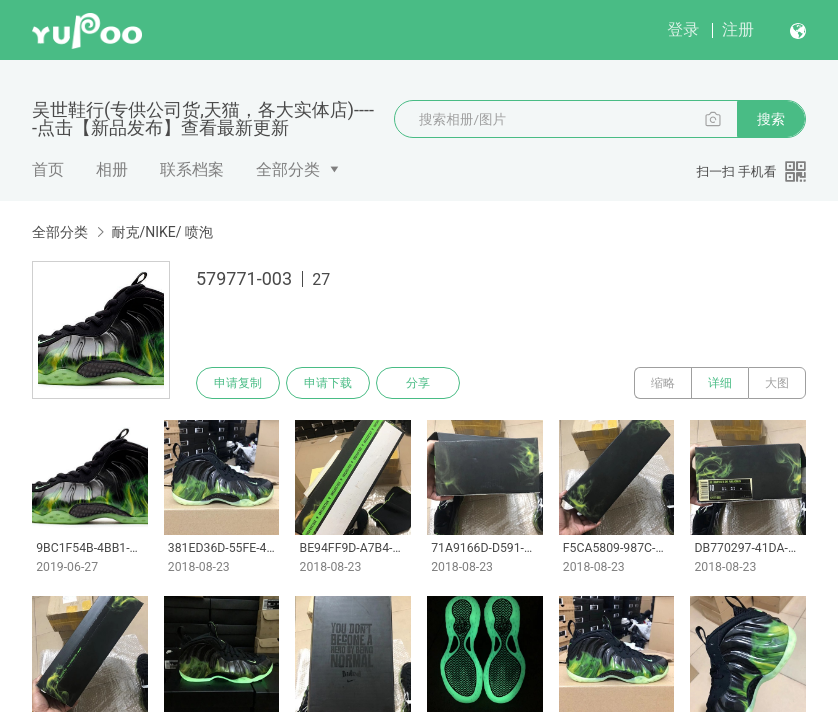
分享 (418, 383)
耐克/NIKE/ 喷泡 (162, 232)
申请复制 (238, 383)
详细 (720, 383)
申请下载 (328, 383)
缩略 (663, 383)
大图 (777, 383)
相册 (112, 169)
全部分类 (288, 169)
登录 (683, 29)
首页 (48, 169)
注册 (738, 29)
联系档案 (192, 169)
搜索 (771, 119)
